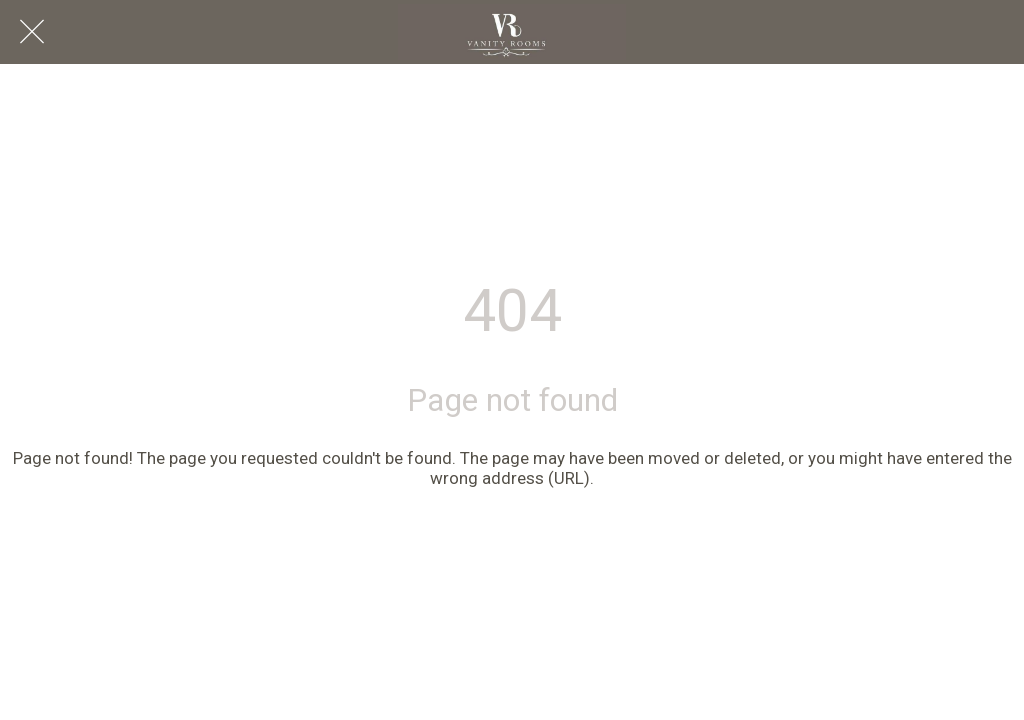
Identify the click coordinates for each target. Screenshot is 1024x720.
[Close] (32, 32)
